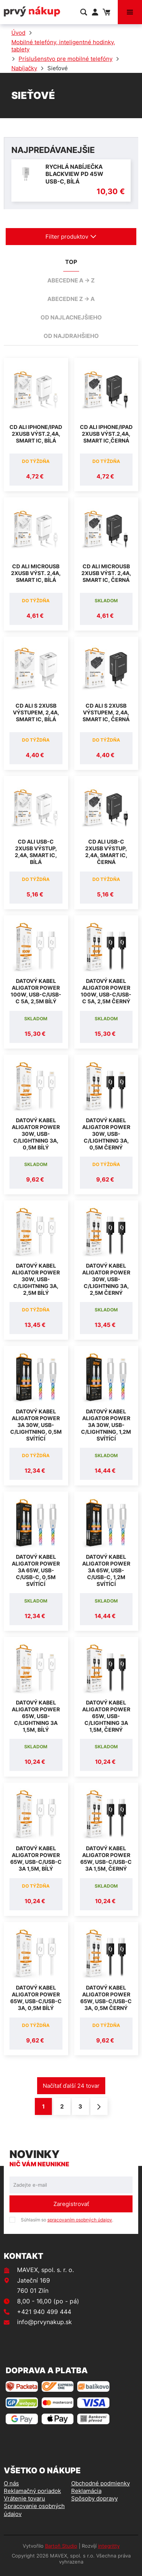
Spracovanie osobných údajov (34, 2509)
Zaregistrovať (71, 2203)
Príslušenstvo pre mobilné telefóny (65, 58)
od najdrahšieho (71, 335)
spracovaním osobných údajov (79, 2220)
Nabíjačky (24, 68)
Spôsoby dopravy (94, 2498)
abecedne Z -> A (71, 298)
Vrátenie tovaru (24, 2498)
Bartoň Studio (61, 2546)
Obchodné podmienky (100, 2483)
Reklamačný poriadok (32, 2490)
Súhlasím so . (67, 2220)
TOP (71, 261)
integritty (109, 2546)
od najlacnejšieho (71, 317)
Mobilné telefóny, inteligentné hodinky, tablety (63, 46)
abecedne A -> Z (71, 280)
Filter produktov (71, 236)
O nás (11, 2483)
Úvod (18, 32)
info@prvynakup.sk (44, 2322)
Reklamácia (86, 2490)
